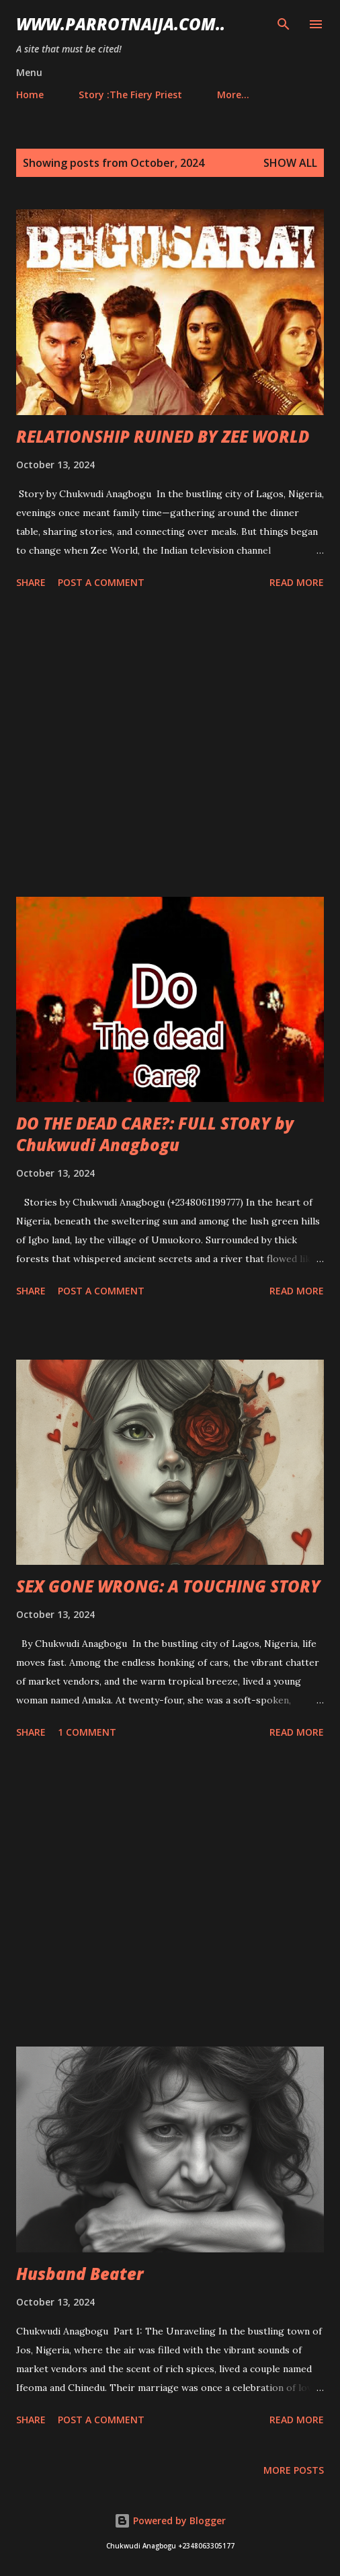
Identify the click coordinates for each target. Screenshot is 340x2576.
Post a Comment (101, 582)
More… (233, 94)
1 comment (87, 1732)
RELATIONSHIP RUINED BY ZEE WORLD (162, 436)
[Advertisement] (170, 745)
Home (30, 94)
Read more (296, 582)
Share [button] (31, 582)
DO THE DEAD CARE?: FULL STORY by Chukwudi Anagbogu (155, 1134)
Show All (290, 162)
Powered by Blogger (170, 2520)
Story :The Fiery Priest (130, 94)
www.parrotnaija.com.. (120, 24)
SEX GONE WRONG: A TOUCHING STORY (168, 1586)
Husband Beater (79, 2273)
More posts (293, 2470)
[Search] (283, 24)
